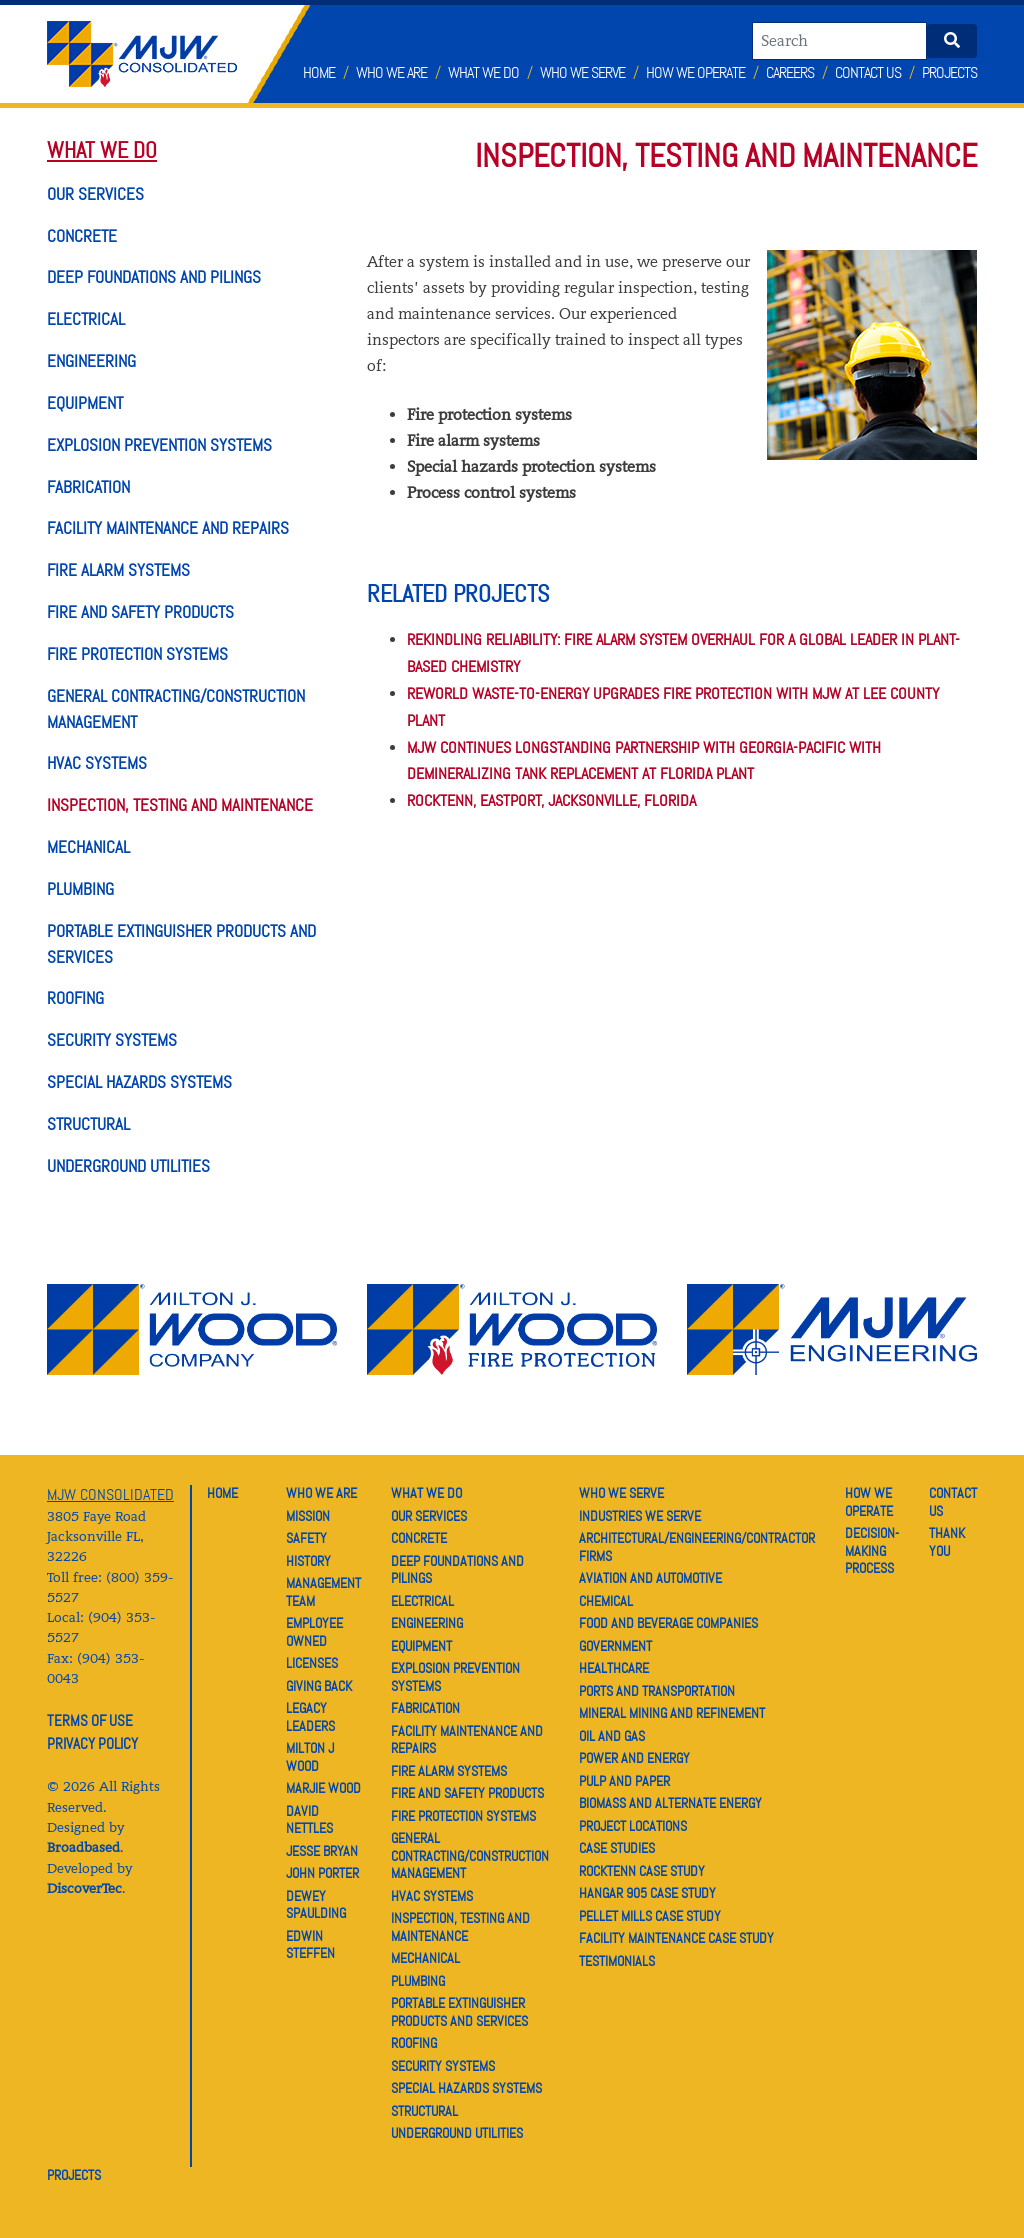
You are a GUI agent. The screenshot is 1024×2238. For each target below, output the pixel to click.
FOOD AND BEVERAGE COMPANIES (668, 1623)
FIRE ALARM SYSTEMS (118, 570)
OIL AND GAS (612, 1736)
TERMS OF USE (90, 1721)
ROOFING (75, 998)
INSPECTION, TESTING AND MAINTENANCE (180, 805)
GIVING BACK (319, 1686)
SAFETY (306, 1538)
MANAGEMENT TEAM (323, 1592)
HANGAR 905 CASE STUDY (647, 1893)
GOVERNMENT (615, 1646)
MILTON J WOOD (310, 1757)
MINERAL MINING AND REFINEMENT (672, 1713)
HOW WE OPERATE (869, 1502)
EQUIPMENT (85, 403)
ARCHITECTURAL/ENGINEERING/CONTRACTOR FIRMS (697, 1547)
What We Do (483, 72)
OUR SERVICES (95, 194)
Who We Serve (582, 72)
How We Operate (695, 72)
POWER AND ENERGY (634, 1758)
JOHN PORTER (322, 1873)
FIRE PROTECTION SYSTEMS (137, 654)
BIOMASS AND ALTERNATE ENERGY (670, 1803)
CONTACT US (953, 1502)
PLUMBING (80, 889)
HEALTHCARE (614, 1668)
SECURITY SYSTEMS (112, 1040)
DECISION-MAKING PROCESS (872, 1550)
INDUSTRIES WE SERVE (640, 1516)
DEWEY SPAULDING (316, 1905)
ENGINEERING (91, 361)
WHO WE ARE (321, 1493)
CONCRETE (82, 236)
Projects (949, 72)
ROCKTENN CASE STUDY (642, 1871)
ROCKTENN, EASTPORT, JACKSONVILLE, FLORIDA (551, 800)
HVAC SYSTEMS (97, 763)
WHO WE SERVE (621, 1493)
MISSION (308, 1516)
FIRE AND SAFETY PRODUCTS (140, 612)
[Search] (839, 41)
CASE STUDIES (617, 1848)
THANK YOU (947, 1542)
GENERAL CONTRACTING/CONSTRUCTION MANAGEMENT (470, 1855)
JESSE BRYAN (322, 1851)
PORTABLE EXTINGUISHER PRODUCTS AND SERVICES (459, 2012)
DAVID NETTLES (309, 1820)
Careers (790, 72)
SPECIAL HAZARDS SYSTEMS (139, 1082)
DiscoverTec (84, 1888)
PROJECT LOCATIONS (633, 1826)
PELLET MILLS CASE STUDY (650, 1916)
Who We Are (391, 72)
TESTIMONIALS (617, 1961)
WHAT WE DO (102, 150)
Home (319, 72)
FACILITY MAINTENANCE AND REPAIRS (168, 528)
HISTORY (308, 1561)
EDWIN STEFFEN (310, 1945)
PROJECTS (74, 2175)
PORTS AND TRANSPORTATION (657, 1691)
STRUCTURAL (88, 1124)
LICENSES (312, 1663)
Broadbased (83, 1847)
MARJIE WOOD (323, 1788)
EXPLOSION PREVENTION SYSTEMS (159, 445)
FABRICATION (88, 487)
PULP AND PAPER (624, 1781)
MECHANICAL (88, 847)
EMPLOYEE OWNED (314, 1632)
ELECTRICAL (86, 319)
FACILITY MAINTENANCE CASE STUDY (676, 1938)
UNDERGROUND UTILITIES (128, 1166)
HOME (222, 1493)
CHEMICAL (606, 1601)
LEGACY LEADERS (310, 1717)
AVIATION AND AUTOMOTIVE (650, 1578)
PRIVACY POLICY (92, 1744)
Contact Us (868, 72)
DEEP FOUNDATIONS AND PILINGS (154, 277)
